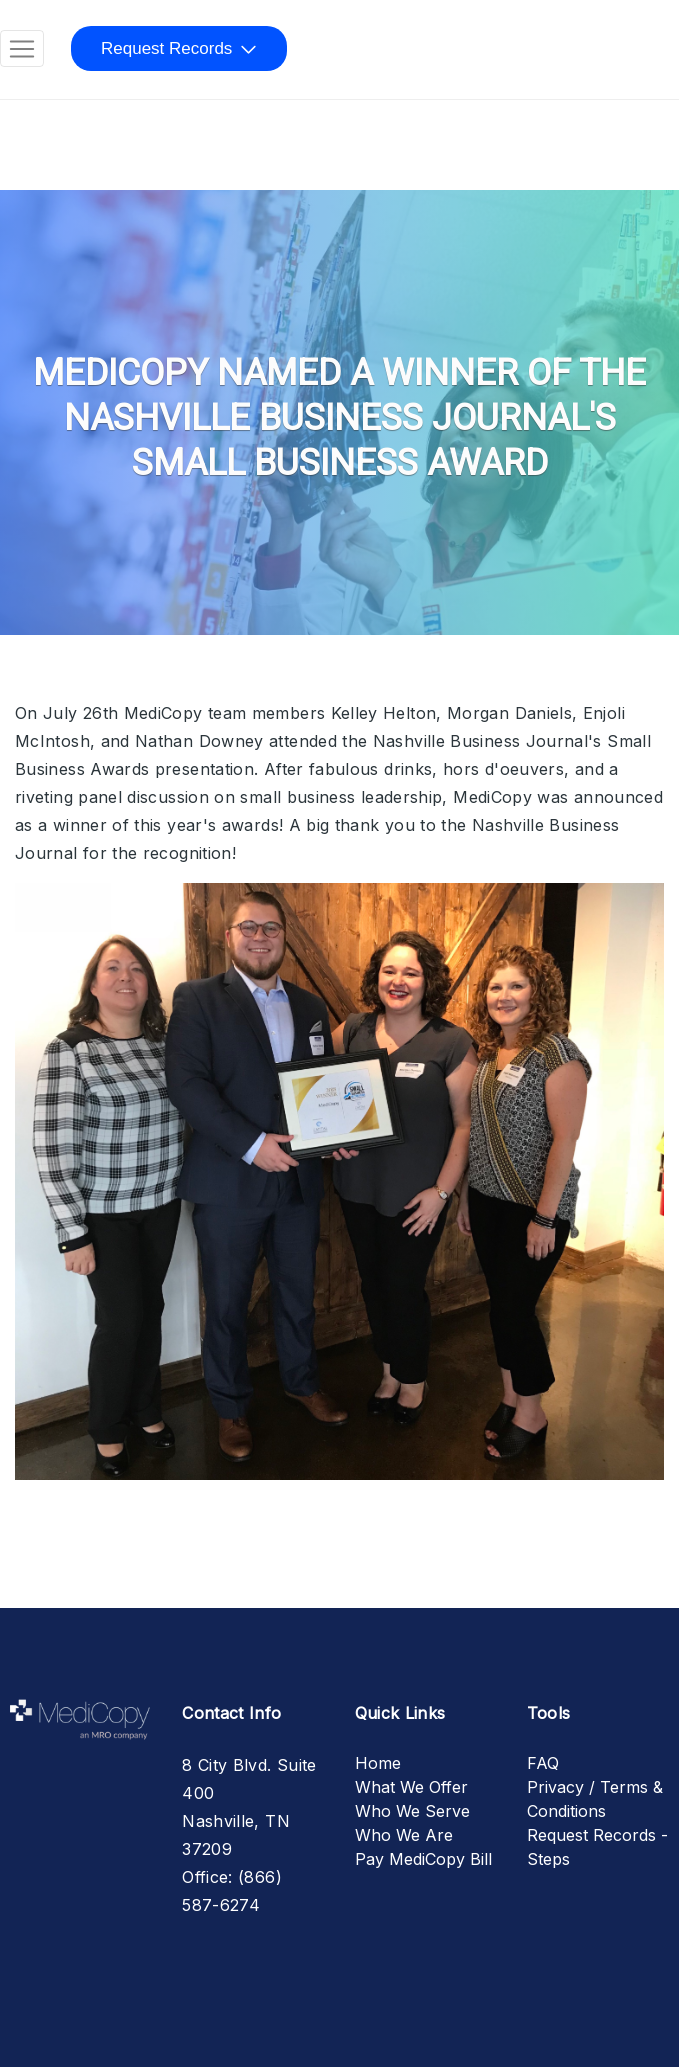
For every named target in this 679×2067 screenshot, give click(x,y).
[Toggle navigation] (22, 49)
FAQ (543, 1763)
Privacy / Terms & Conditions (595, 1799)
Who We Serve (412, 1811)
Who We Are (404, 1835)
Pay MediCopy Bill (423, 1859)
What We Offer (411, 1787)
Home (378, 1763)
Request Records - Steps (597, 1847)
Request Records (166, 48)
